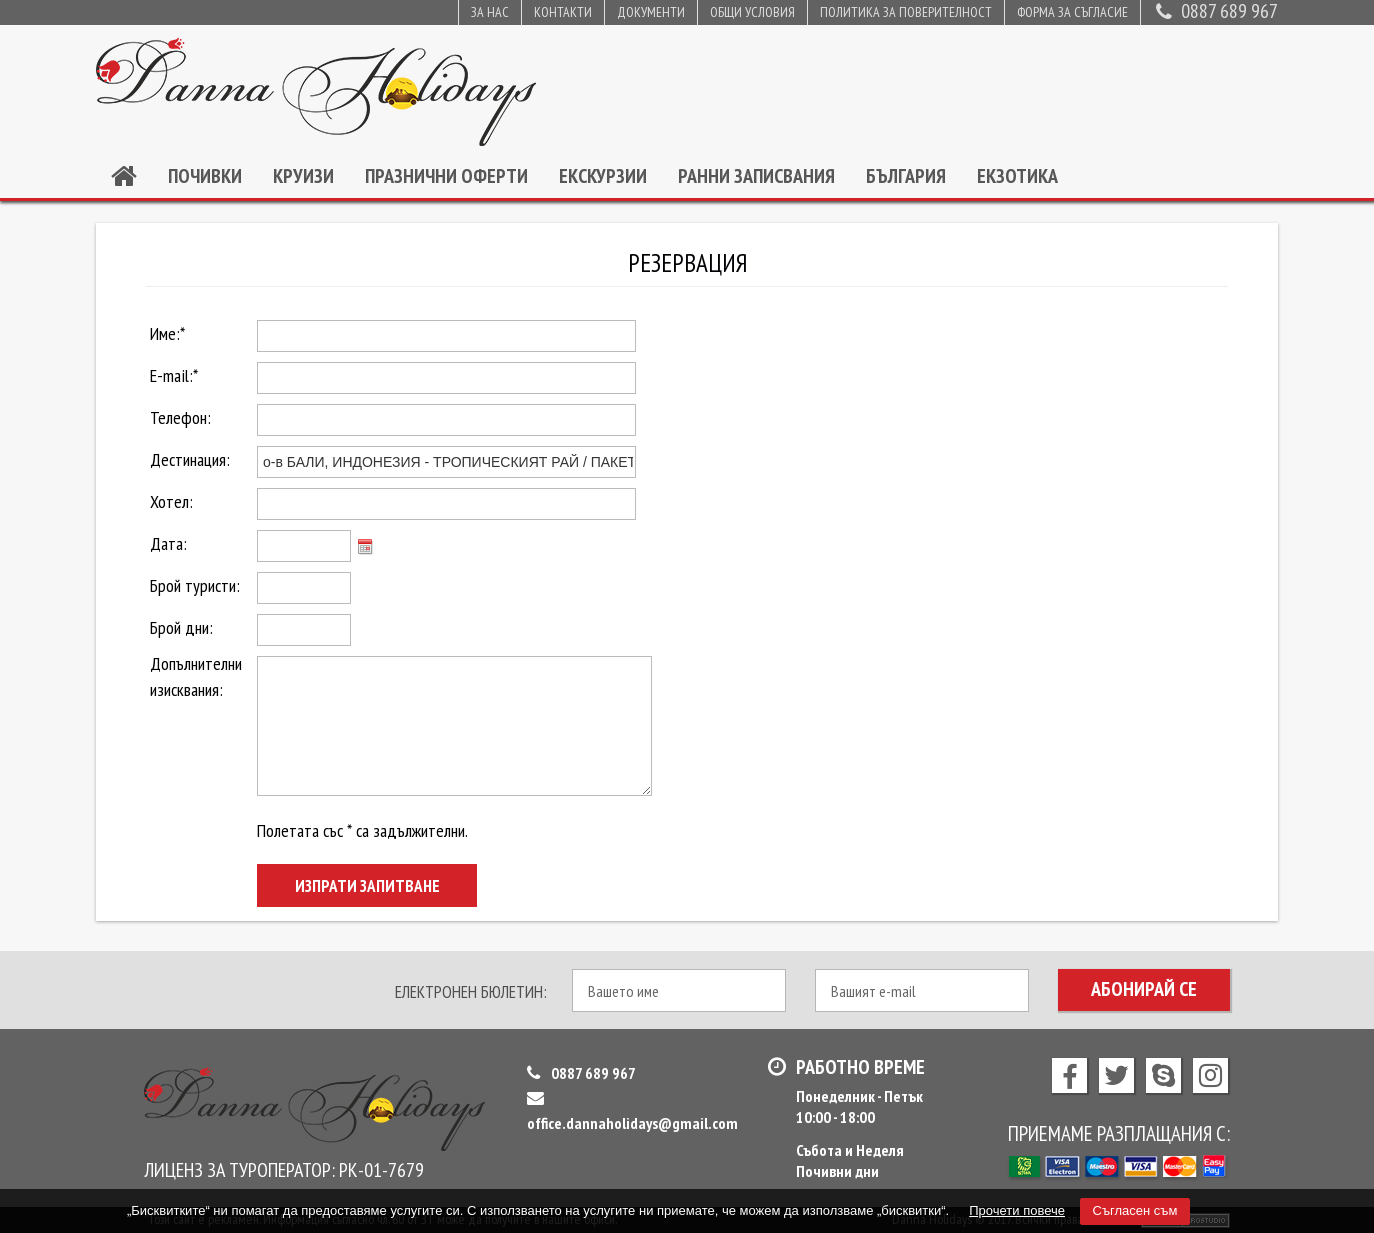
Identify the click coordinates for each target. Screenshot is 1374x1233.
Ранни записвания (756, 176)
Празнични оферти (446, 176)
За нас (490, 12)
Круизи (303, 176)
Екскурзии (603, 176)
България (906, 176)
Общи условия (752, 12)
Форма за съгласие (1072, 12)
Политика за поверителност (906, 12)
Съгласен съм (1135, 1210)
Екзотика (1017, 176)
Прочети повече (1017, 1210)
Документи (651, 12)
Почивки (205, 176)
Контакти (563, 12)
